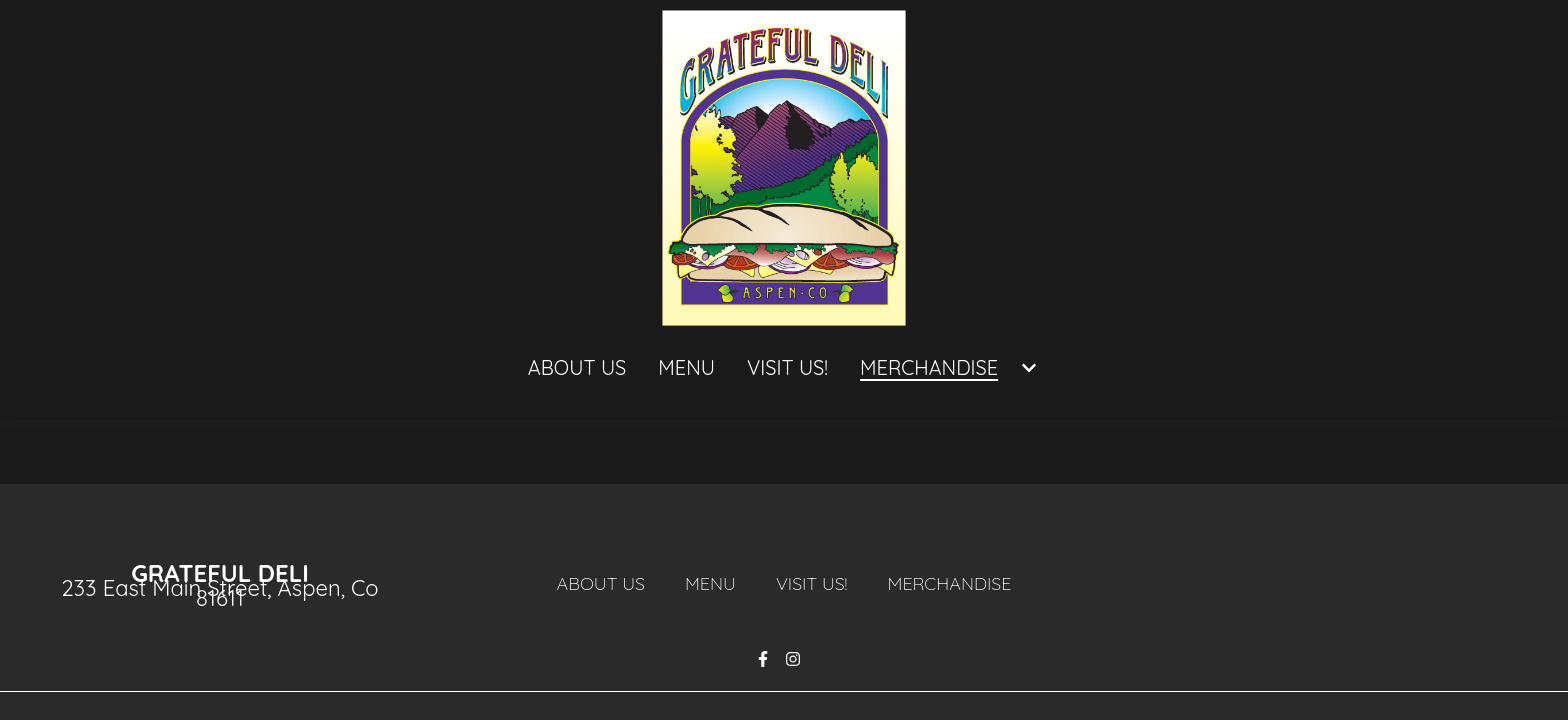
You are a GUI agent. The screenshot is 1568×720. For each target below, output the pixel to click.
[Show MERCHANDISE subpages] (1029, 368)
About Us (607, 582)
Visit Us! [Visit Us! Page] (787, 367)
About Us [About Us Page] (577, 367)
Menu (716, 582)
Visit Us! (818, 582)
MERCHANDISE (955, 582)
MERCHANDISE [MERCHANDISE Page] (929, 367)
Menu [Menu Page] (686, 367)
